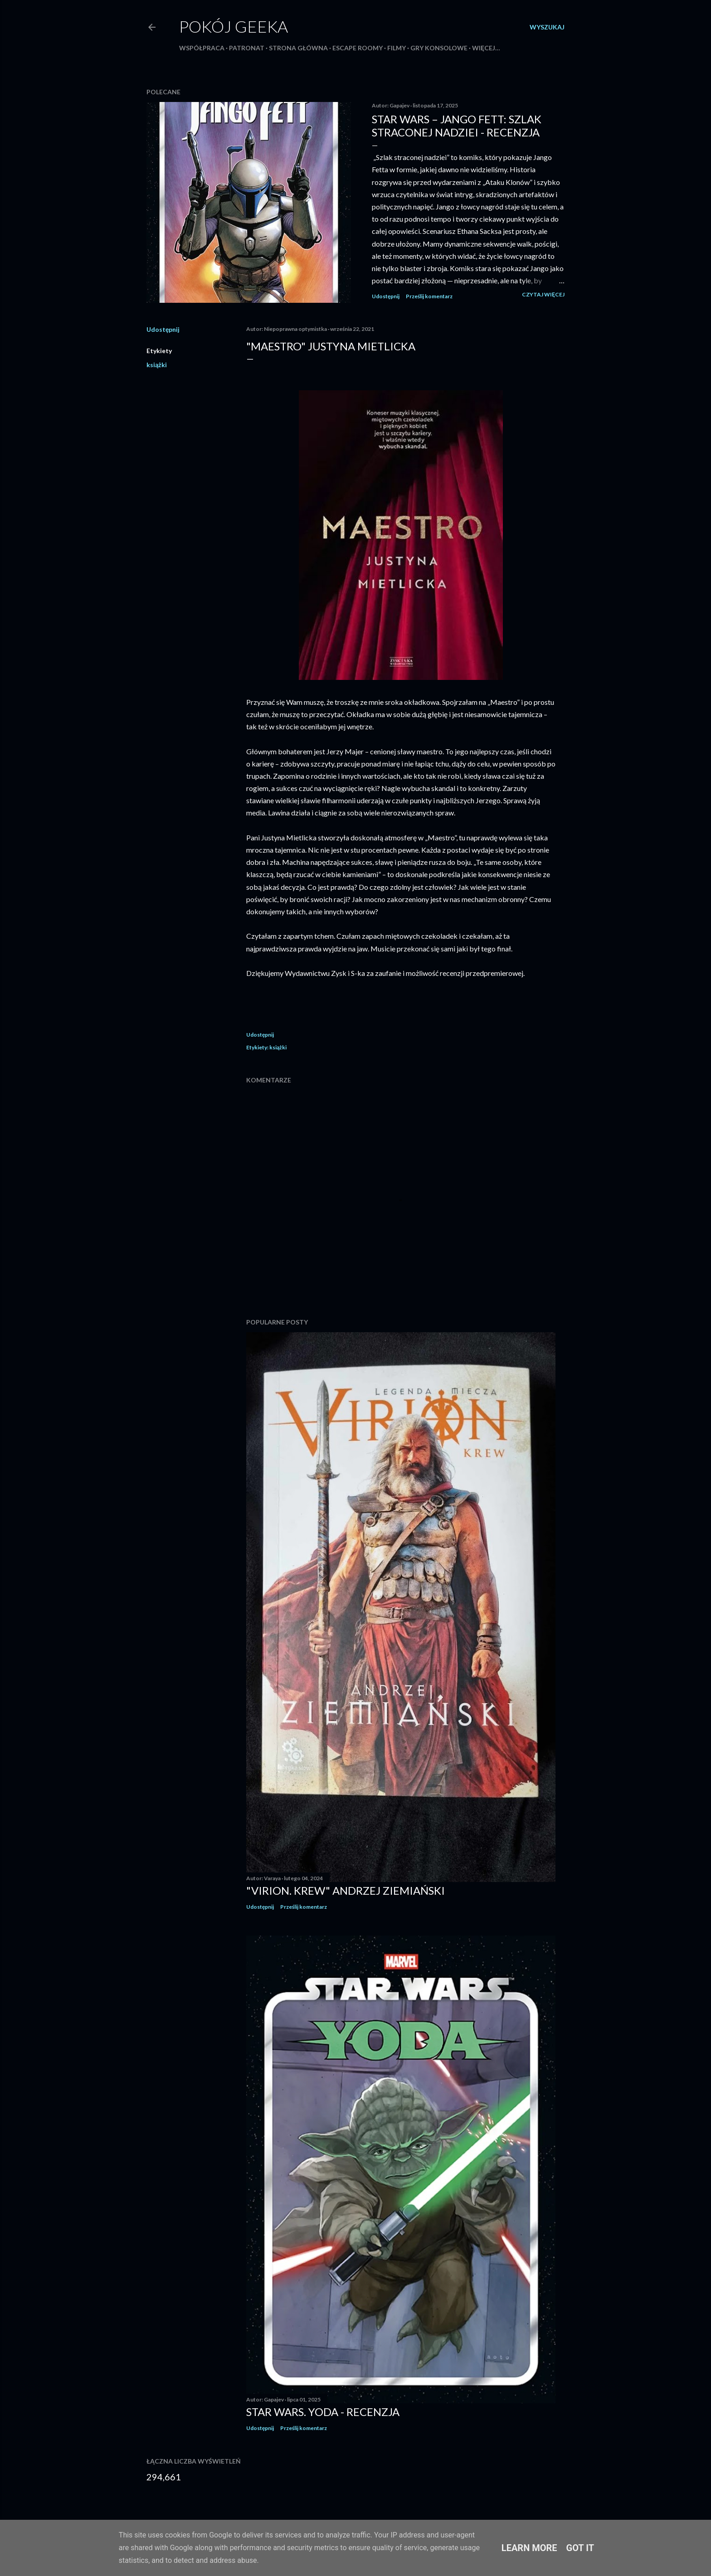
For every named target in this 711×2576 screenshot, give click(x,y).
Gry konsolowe (439, 48)
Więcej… (486, 48)
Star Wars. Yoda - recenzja (322, 2411)
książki (156, 365)
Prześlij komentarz (429, 296)
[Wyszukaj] (547, 27)
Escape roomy (357, 48)
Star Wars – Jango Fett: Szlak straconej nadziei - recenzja (456, 125)
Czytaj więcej (543, 294)
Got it (580, 2547)
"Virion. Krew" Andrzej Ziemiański (345, 1890)
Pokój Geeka (233, 26)
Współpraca (201, 48)
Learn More (529, 2547)
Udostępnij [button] (385, 296)
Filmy (396, 48)
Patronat (246, 48)
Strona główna (298, 48)
